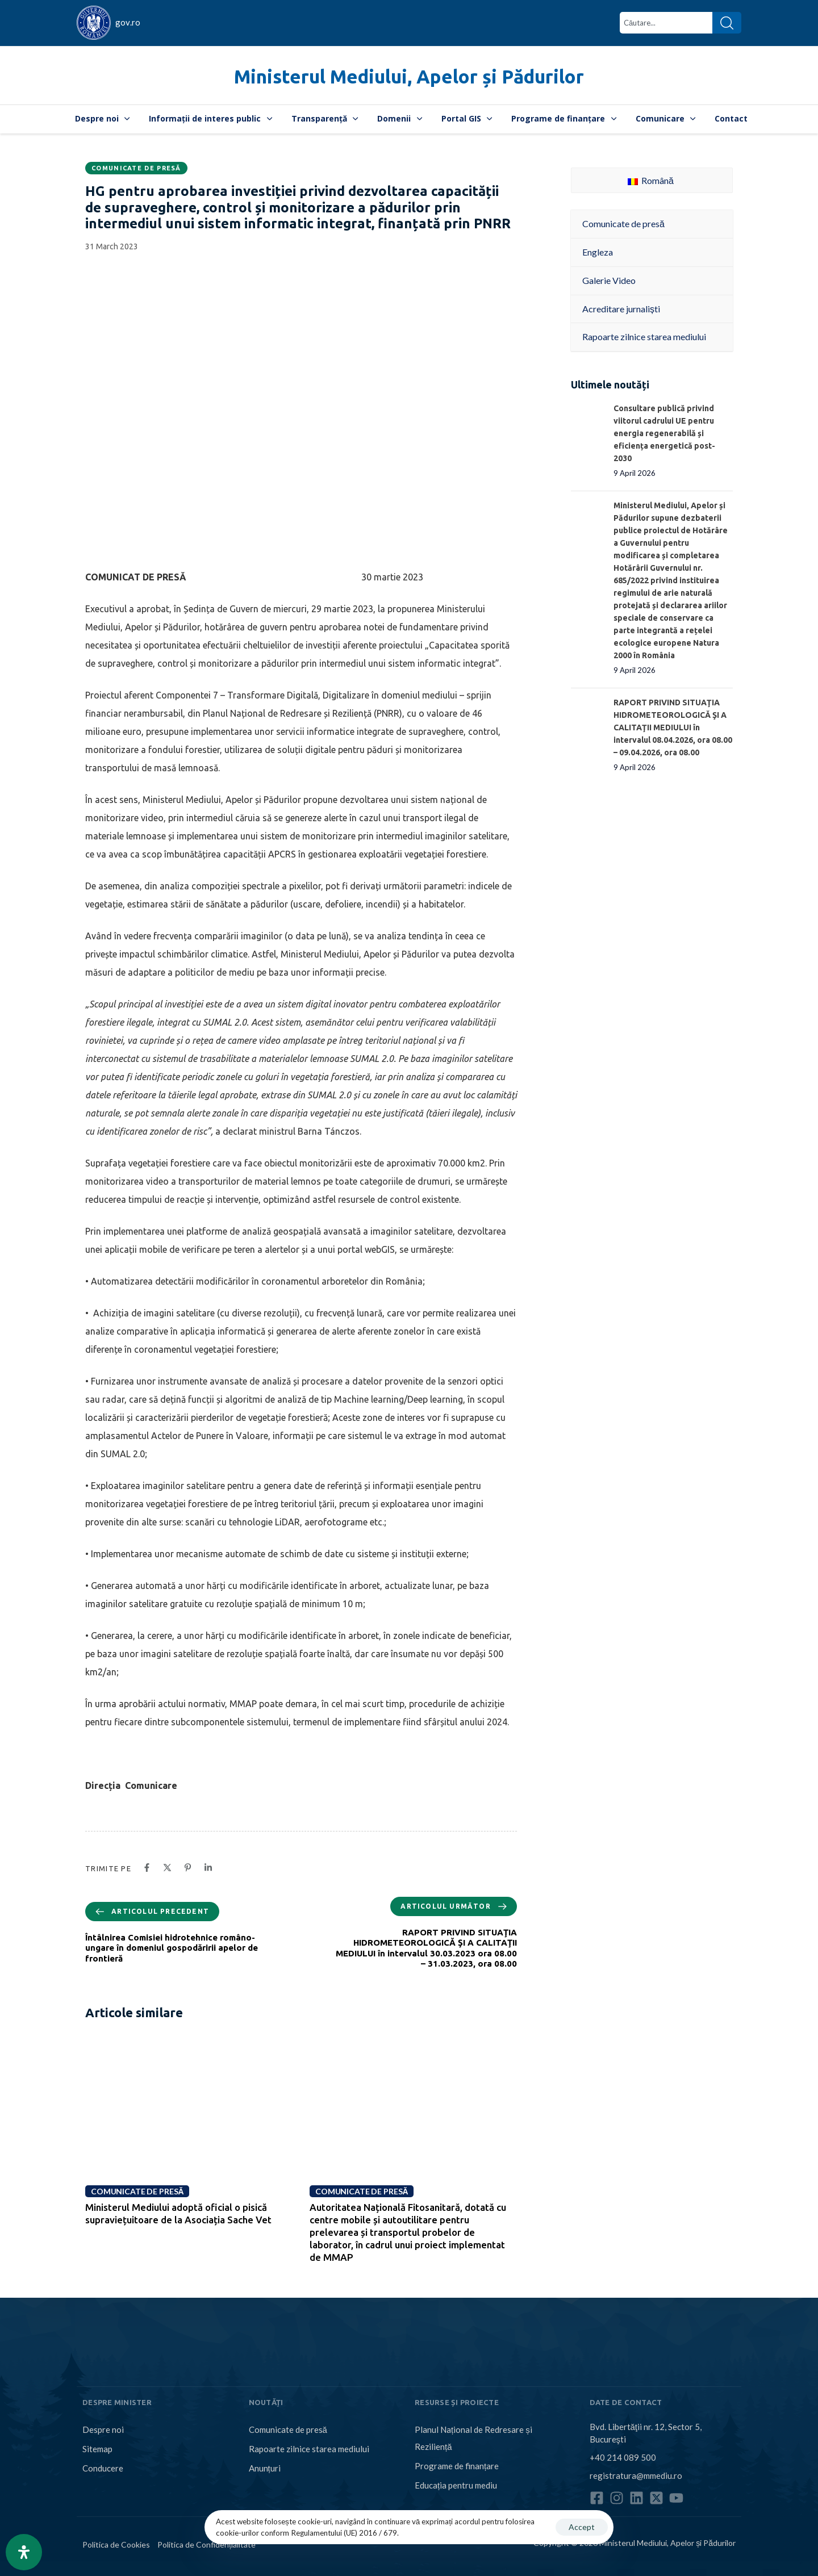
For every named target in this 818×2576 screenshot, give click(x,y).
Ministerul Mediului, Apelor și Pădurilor (409, 76)
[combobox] (666, 23)
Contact (731, 118)
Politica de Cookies (116, 2544)
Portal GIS (467, 118)
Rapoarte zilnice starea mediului (309, 2449)
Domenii (399, 118)
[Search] (726, 23)
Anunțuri (265, 2468)
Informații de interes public (210, 118)
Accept (582, 2527)
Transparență (324, 118)
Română (651, 180)
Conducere (102, 2468)
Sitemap (97, 2449)
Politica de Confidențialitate (206, 2544)
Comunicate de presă (136, 168)
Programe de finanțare (563, 118)
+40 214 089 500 (623, 2457)
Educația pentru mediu (456, 2485)
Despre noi (102, 118)
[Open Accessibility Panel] (24, 2552)
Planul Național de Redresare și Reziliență (473, 2438)
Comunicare (666, 118)
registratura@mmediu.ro (636, 2475)
